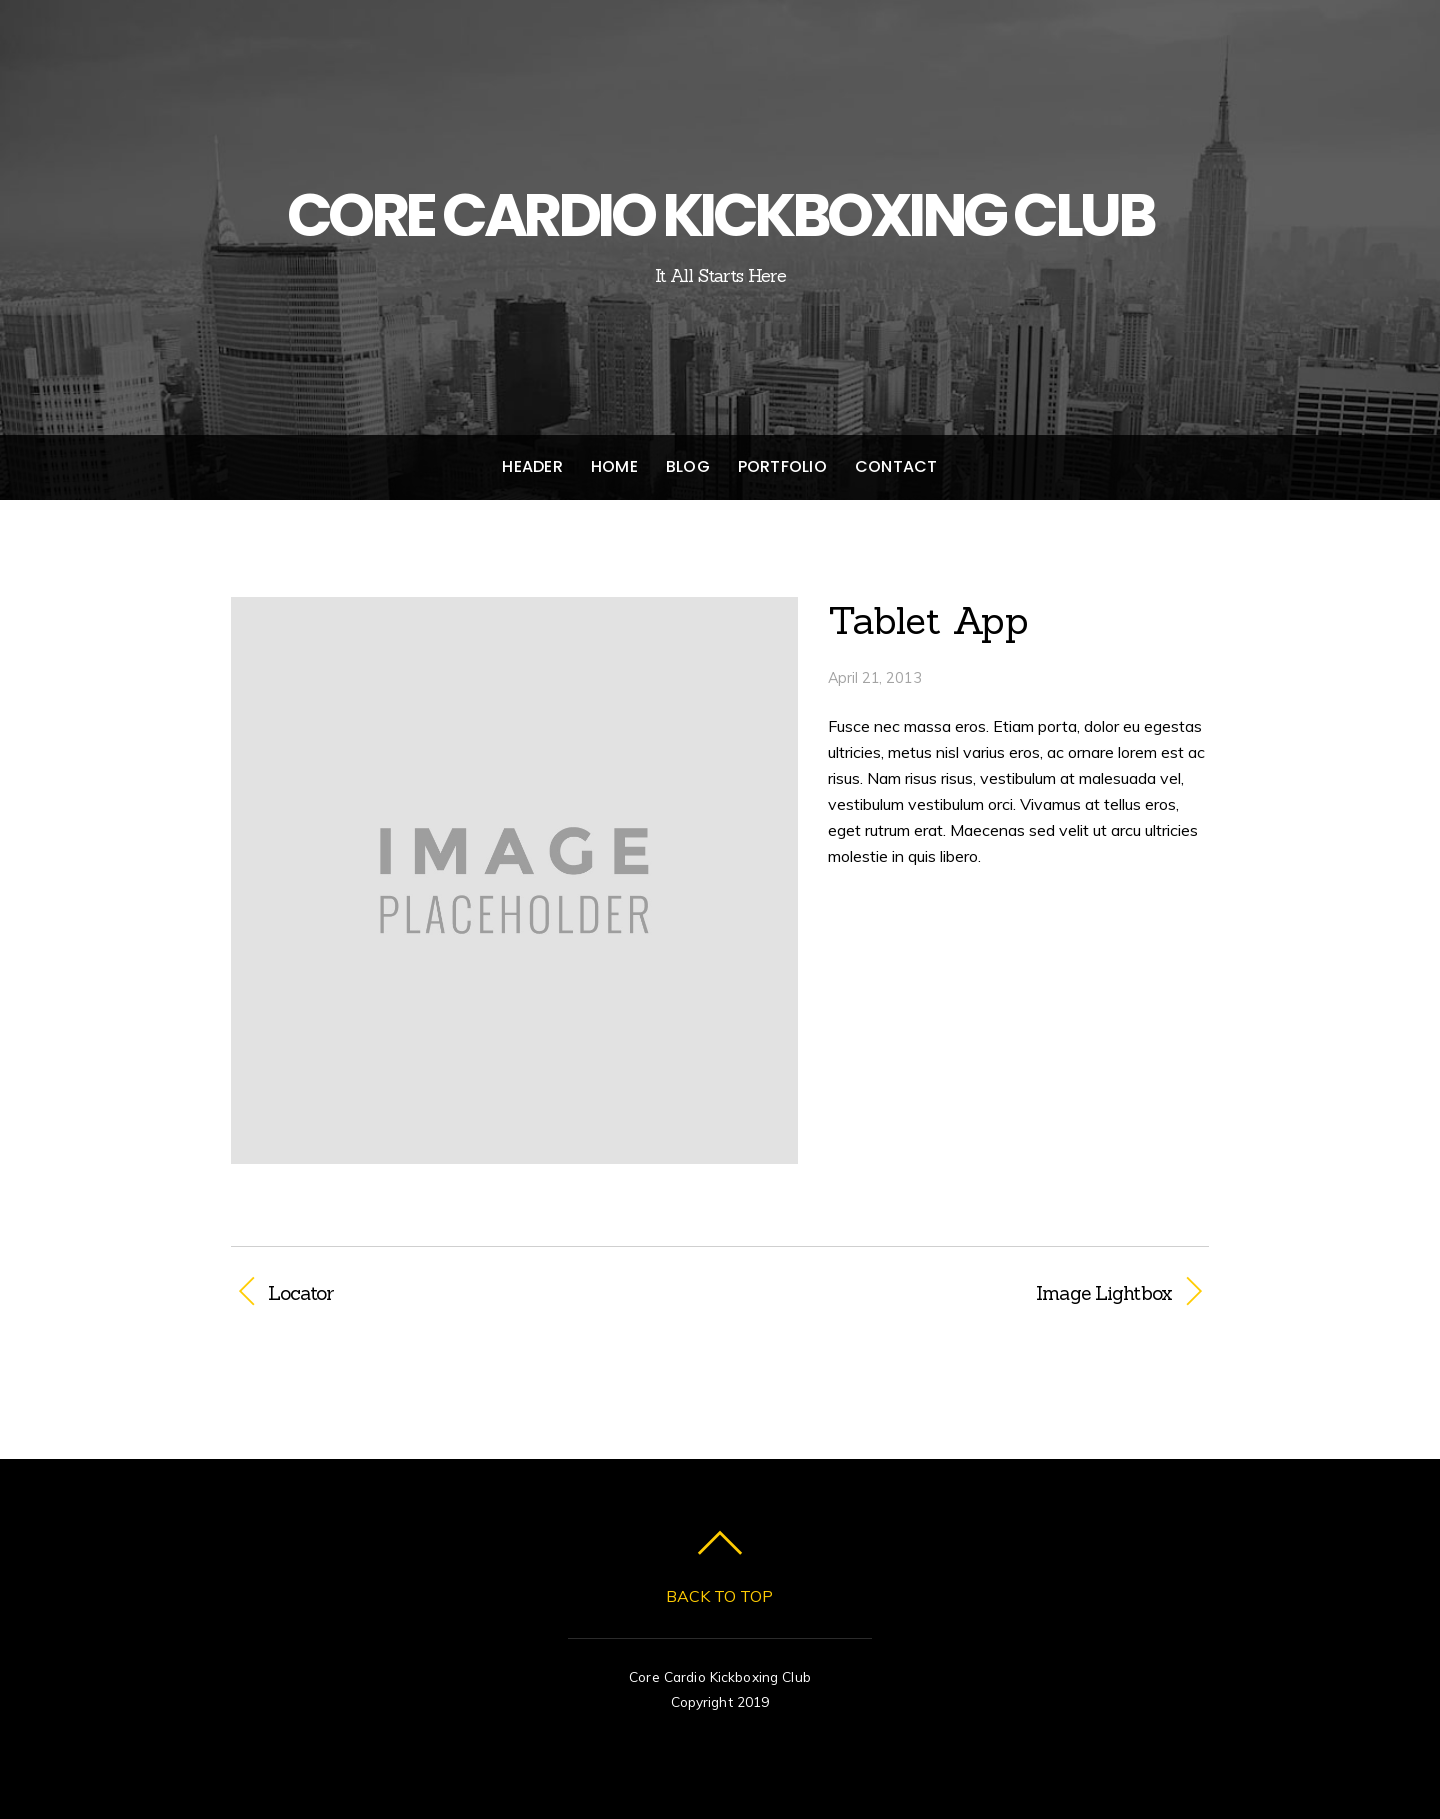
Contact (896, 466)
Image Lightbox (960, 1293)
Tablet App (928, 620)
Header (532, 466)
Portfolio (782, 466)
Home (614, 466)
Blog (688, 466)
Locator (301, 1293)
